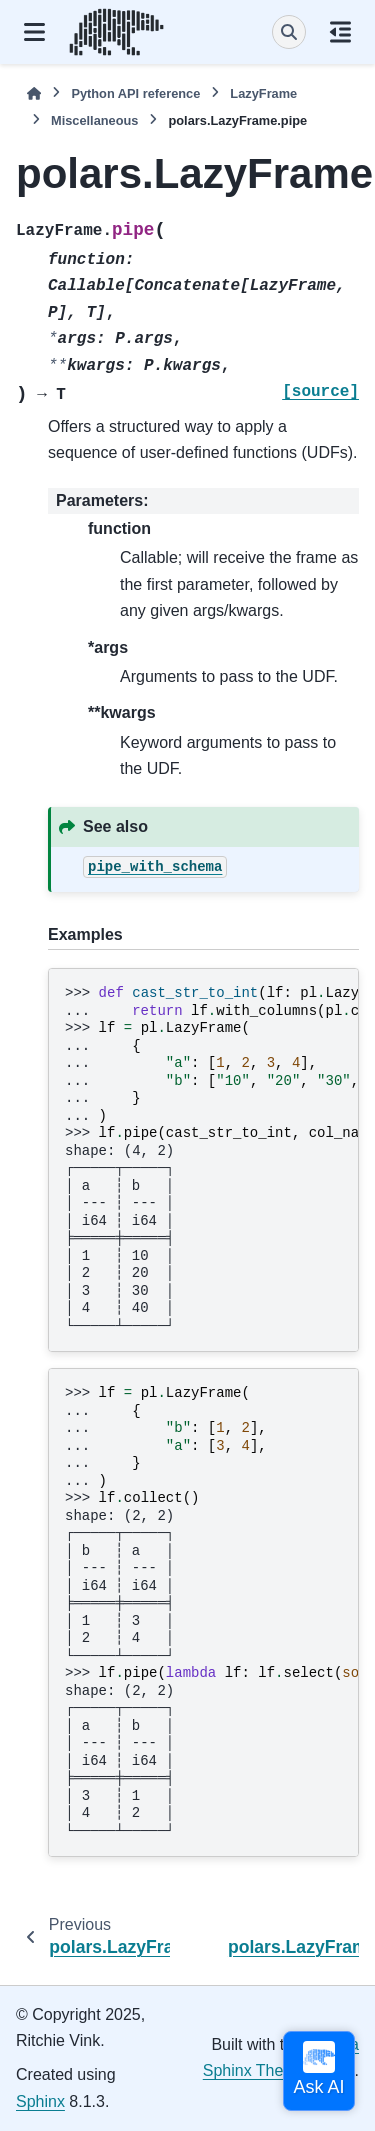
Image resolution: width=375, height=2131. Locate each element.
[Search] (289, 32)
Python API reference (135, 93)
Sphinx (40, 2101)
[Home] (34, 93)
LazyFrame (263, 93)
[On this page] (340, 32)
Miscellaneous (94, 120)
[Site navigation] (34, 32)
